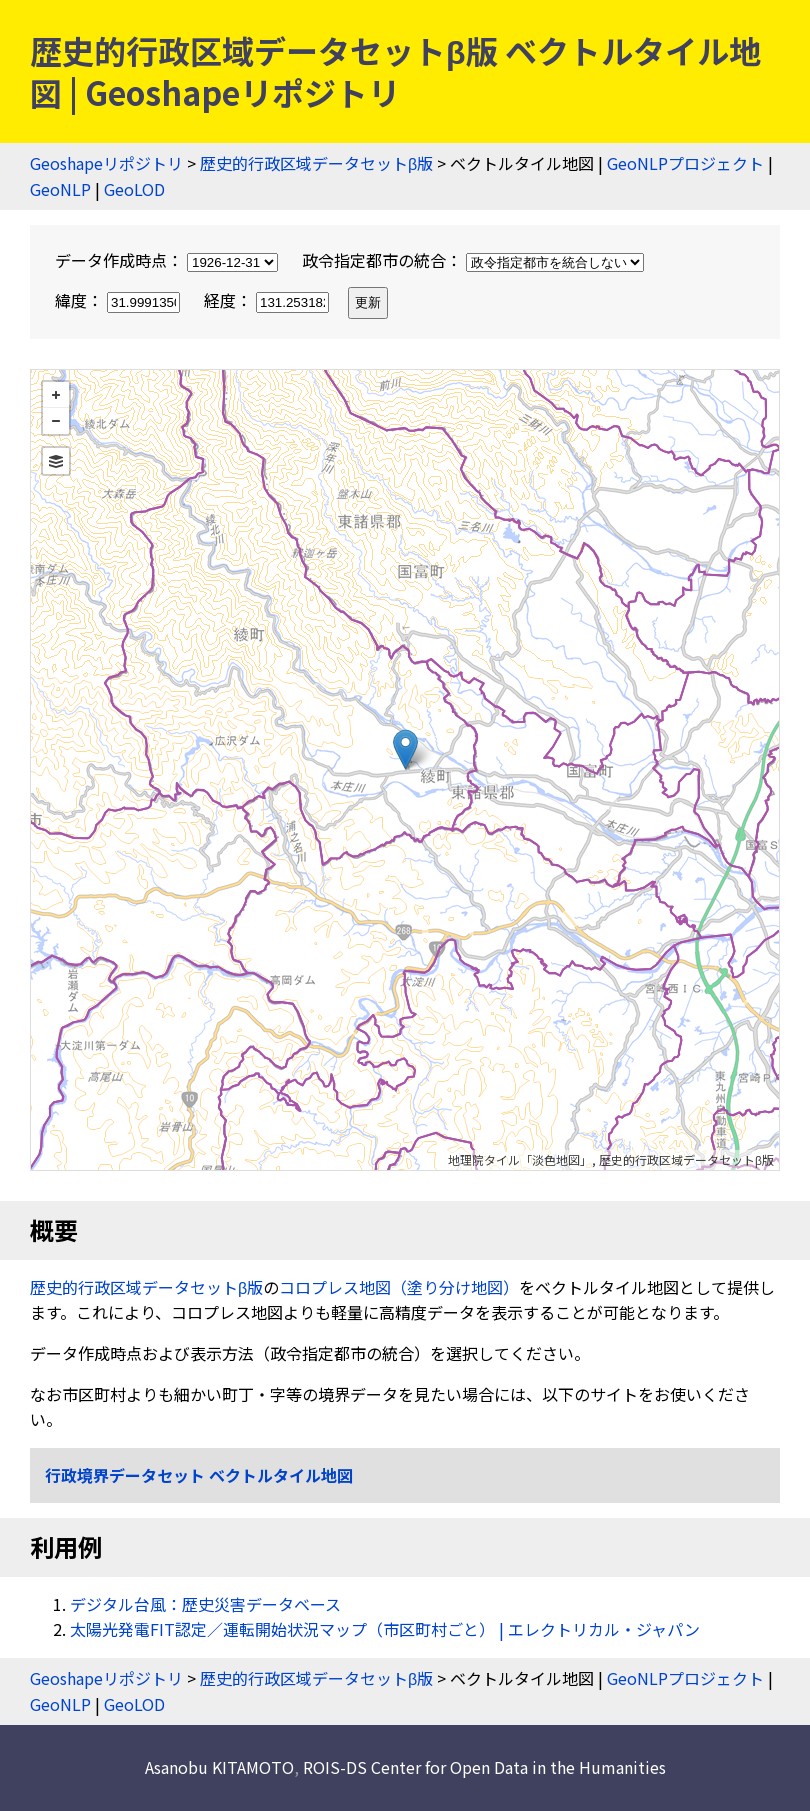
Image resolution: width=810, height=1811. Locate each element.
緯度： (119, 300)
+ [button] (56, 395)
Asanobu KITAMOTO (219, 1767)
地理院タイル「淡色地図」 (520, 1159)
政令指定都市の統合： (473, 260)
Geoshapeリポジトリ (106, 163)
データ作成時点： (168, 260)
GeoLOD (134, 189)
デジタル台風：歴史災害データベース (205, 1604)
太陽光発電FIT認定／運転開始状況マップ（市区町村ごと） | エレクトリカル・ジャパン (385, 1629)
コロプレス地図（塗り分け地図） (399, 1287)
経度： (268, 300)
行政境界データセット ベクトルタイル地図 (199, 1475)
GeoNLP (60, 189)
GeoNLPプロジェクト (685, 163)
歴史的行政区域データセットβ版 (316, 163)
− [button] (56, 421)
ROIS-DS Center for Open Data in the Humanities (484, 1767)
